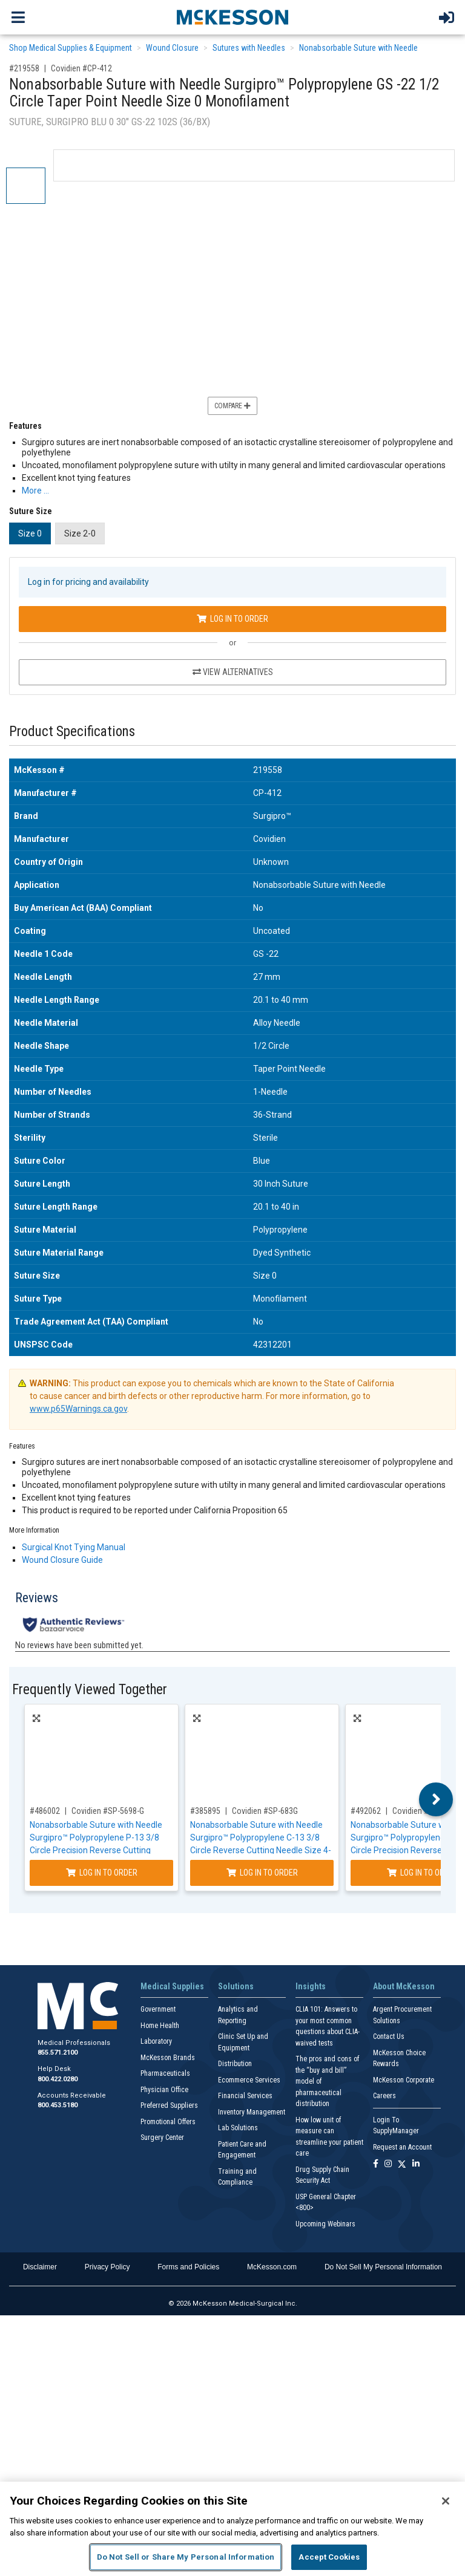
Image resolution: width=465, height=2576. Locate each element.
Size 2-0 (80, 533)
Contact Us (388, 2036)
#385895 (205, 1811)
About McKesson (404, 1986)
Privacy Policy (107, 2267)
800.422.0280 (58, 2079)
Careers (384, 2096)
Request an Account (402, 2147)
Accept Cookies (329, 2556)
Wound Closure (172, 48)
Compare (232, 406)
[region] (232, 2529)
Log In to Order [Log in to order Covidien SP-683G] (262, 1872)
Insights (310, 1986)
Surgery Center (162, 2137)
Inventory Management (251, 2112)
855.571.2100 (58, 2052)
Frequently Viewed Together (89, 1689)
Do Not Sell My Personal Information (383, 2267)
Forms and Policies (188, 2267)
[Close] (445, 2501)
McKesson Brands (167, 2057)
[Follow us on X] (402, 2164)
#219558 (24, 68)
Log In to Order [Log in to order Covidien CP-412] (232, 619)
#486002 (45, 1811)
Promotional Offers (168, 2122)
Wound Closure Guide (62, 1560)
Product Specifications (72, 731)
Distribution (235, 2063)
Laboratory (156, 2041)
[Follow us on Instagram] (388, 2164)
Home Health (159, 2025)
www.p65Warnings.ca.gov (78, 1409)
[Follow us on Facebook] (375, 2164)
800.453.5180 (58, 2105)
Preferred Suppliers (169, 2105)
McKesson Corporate (403, 2080)
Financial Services (245, 2096)
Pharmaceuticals (165, 2073)
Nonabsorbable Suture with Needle (358, 48)
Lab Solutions (238, 2128)
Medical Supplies (172, 1986)
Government (158, 2009)
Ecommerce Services (249, 2080)
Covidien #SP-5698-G (107, 1811)
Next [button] (436, 1799)
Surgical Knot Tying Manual (73, 1547)
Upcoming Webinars (325, 2224)
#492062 (366, 1811)
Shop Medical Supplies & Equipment (70, 48)
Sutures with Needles (249, 48)
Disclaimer (40, 2267)
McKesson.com (272, 2267)
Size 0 (30, 533)
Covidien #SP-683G (265, 1811)
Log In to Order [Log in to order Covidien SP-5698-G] (101, 1872)
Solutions (236, 1986)
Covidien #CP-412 (81, 68)
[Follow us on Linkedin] (416, 2164)
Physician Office (164, 2089)
